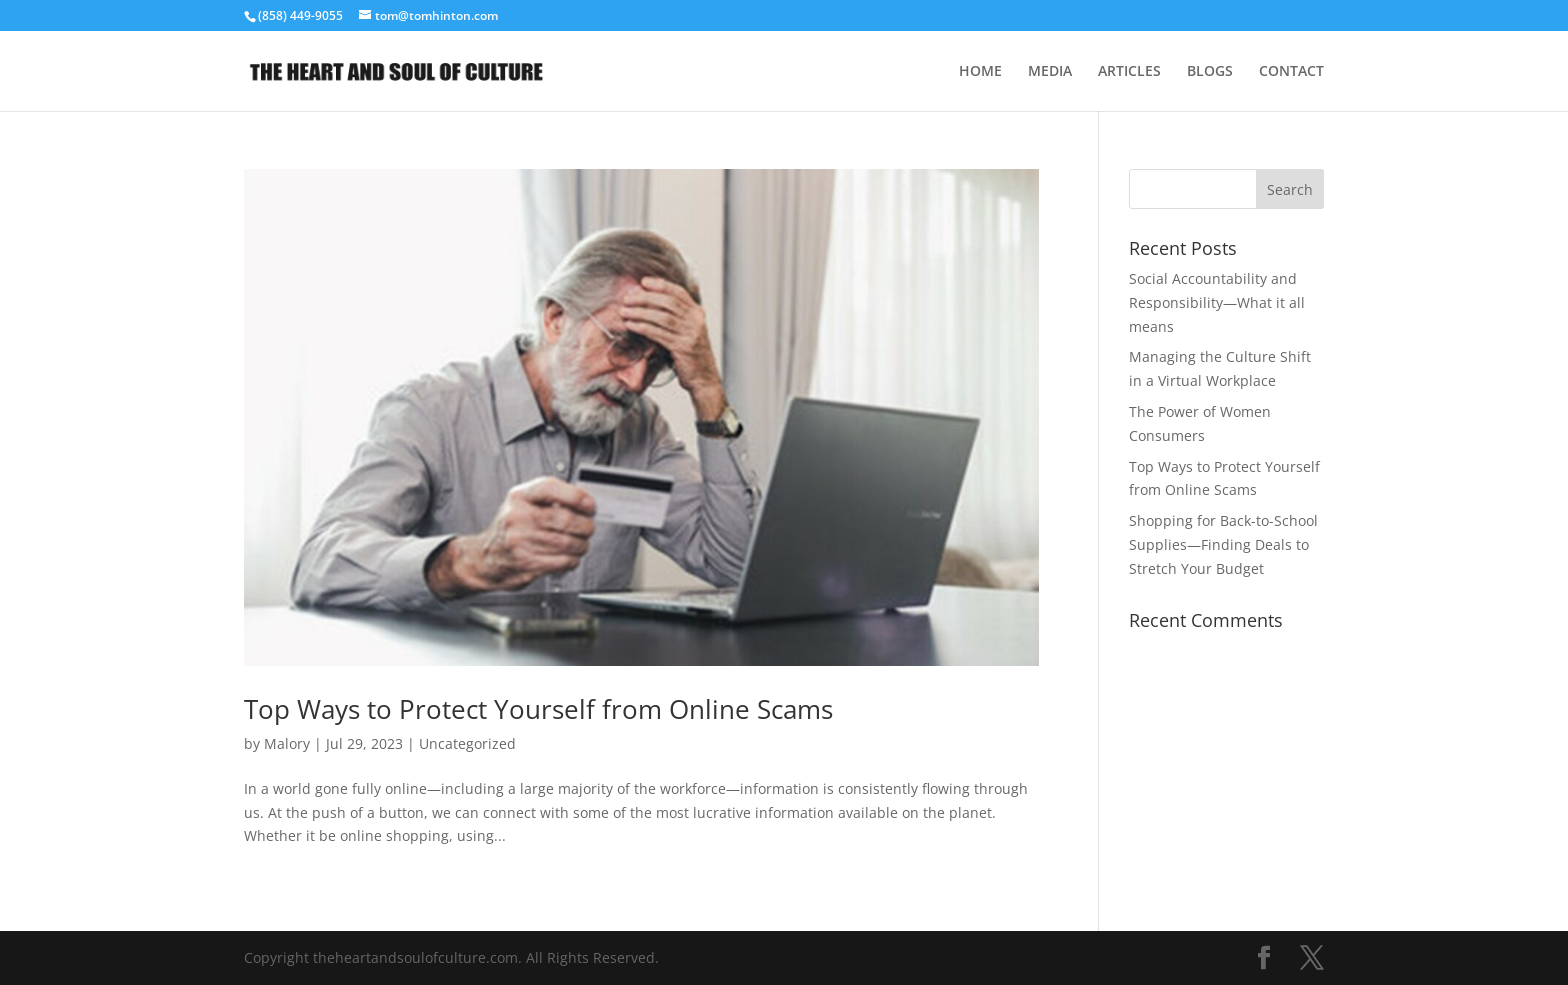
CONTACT (1291, 72)
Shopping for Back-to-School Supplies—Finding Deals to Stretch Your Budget (1223, 544)
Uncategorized (467, 743)
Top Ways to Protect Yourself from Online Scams (538, 709)
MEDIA (1050, 72)
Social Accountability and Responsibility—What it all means (1217, 302)
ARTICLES (1129, 72)
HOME (980, 72)
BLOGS (1210, 72)
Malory (287, 743)
